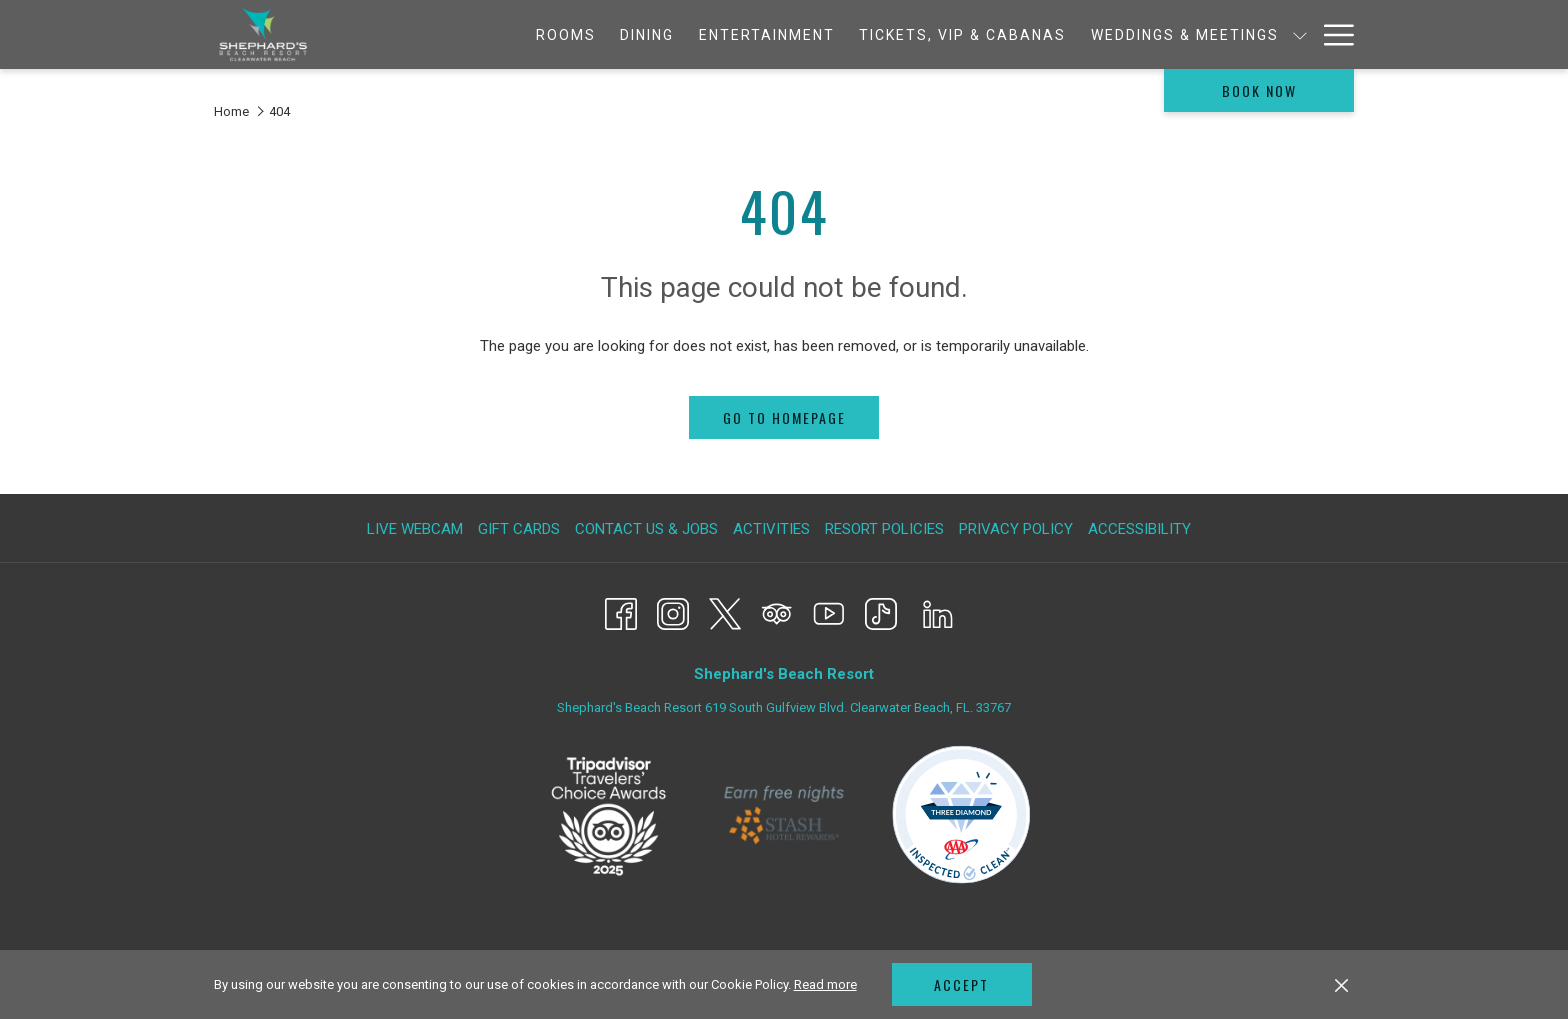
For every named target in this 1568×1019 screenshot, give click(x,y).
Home (231, 111)
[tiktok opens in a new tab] (881, 611)
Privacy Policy (1016, 529)
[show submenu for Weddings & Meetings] (1159, 34)
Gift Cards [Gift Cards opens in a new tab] (521, 529)
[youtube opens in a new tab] (829, 611)
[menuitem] (424, 34)
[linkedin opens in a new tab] (938, 611)
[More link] (1331, 34)
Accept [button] (961, 984)
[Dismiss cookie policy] (1341, 985)
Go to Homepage (784, 417)
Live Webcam (415, 529)
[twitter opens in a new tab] (725, 611)
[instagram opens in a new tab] (673, 611)
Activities (771, 529)
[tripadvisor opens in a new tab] (777, 611)
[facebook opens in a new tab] (621, 611)
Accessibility (1139, 529)
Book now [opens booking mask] (1259, 90)
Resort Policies (884, 529)
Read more (825, 984)
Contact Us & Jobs (646, 529)
